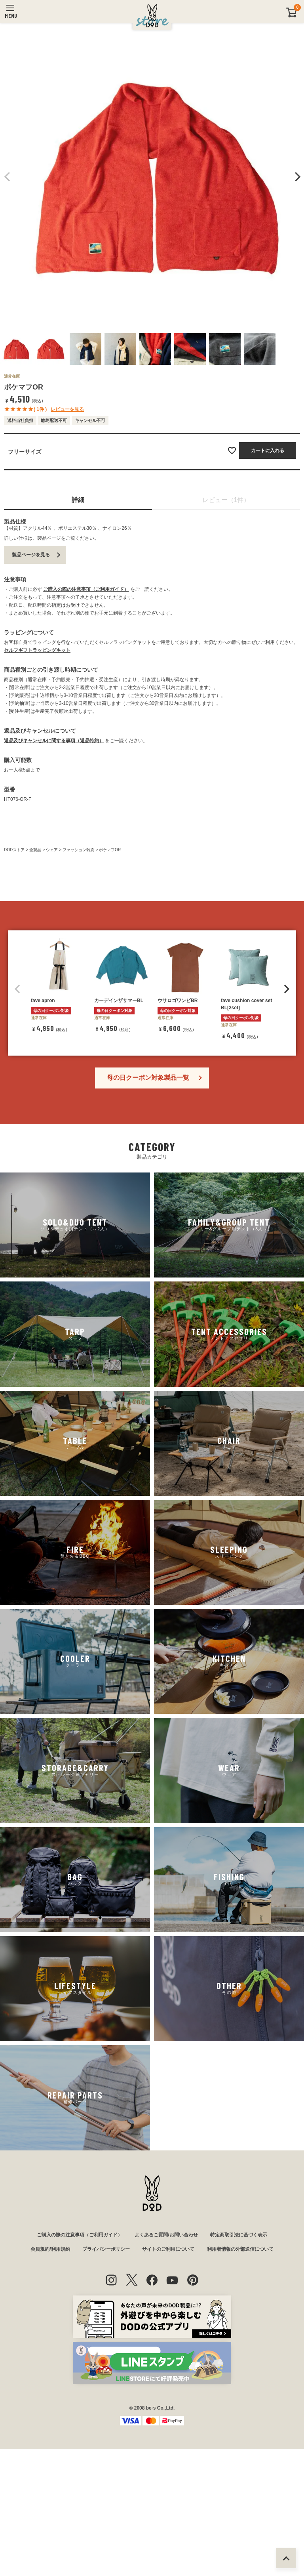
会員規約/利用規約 (50, 2395)
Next (296, 177)
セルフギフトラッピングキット (37, 650)
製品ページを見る (31, 555)
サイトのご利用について (168, 2395)
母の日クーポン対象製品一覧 (148, 1223)
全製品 (35, 850)
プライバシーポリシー (106, 2395)
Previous (7, 177)
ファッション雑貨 (78, 850)
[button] (17, 1135)
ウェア (52, 850)
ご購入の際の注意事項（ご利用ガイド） (86, 589)
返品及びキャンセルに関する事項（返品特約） (54, 740)
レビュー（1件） (226, 499)
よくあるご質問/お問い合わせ (166, 2381)
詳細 (78, 499)
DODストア (14, 850)
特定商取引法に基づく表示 (238, 2381)
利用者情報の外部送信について (240, 2395)
